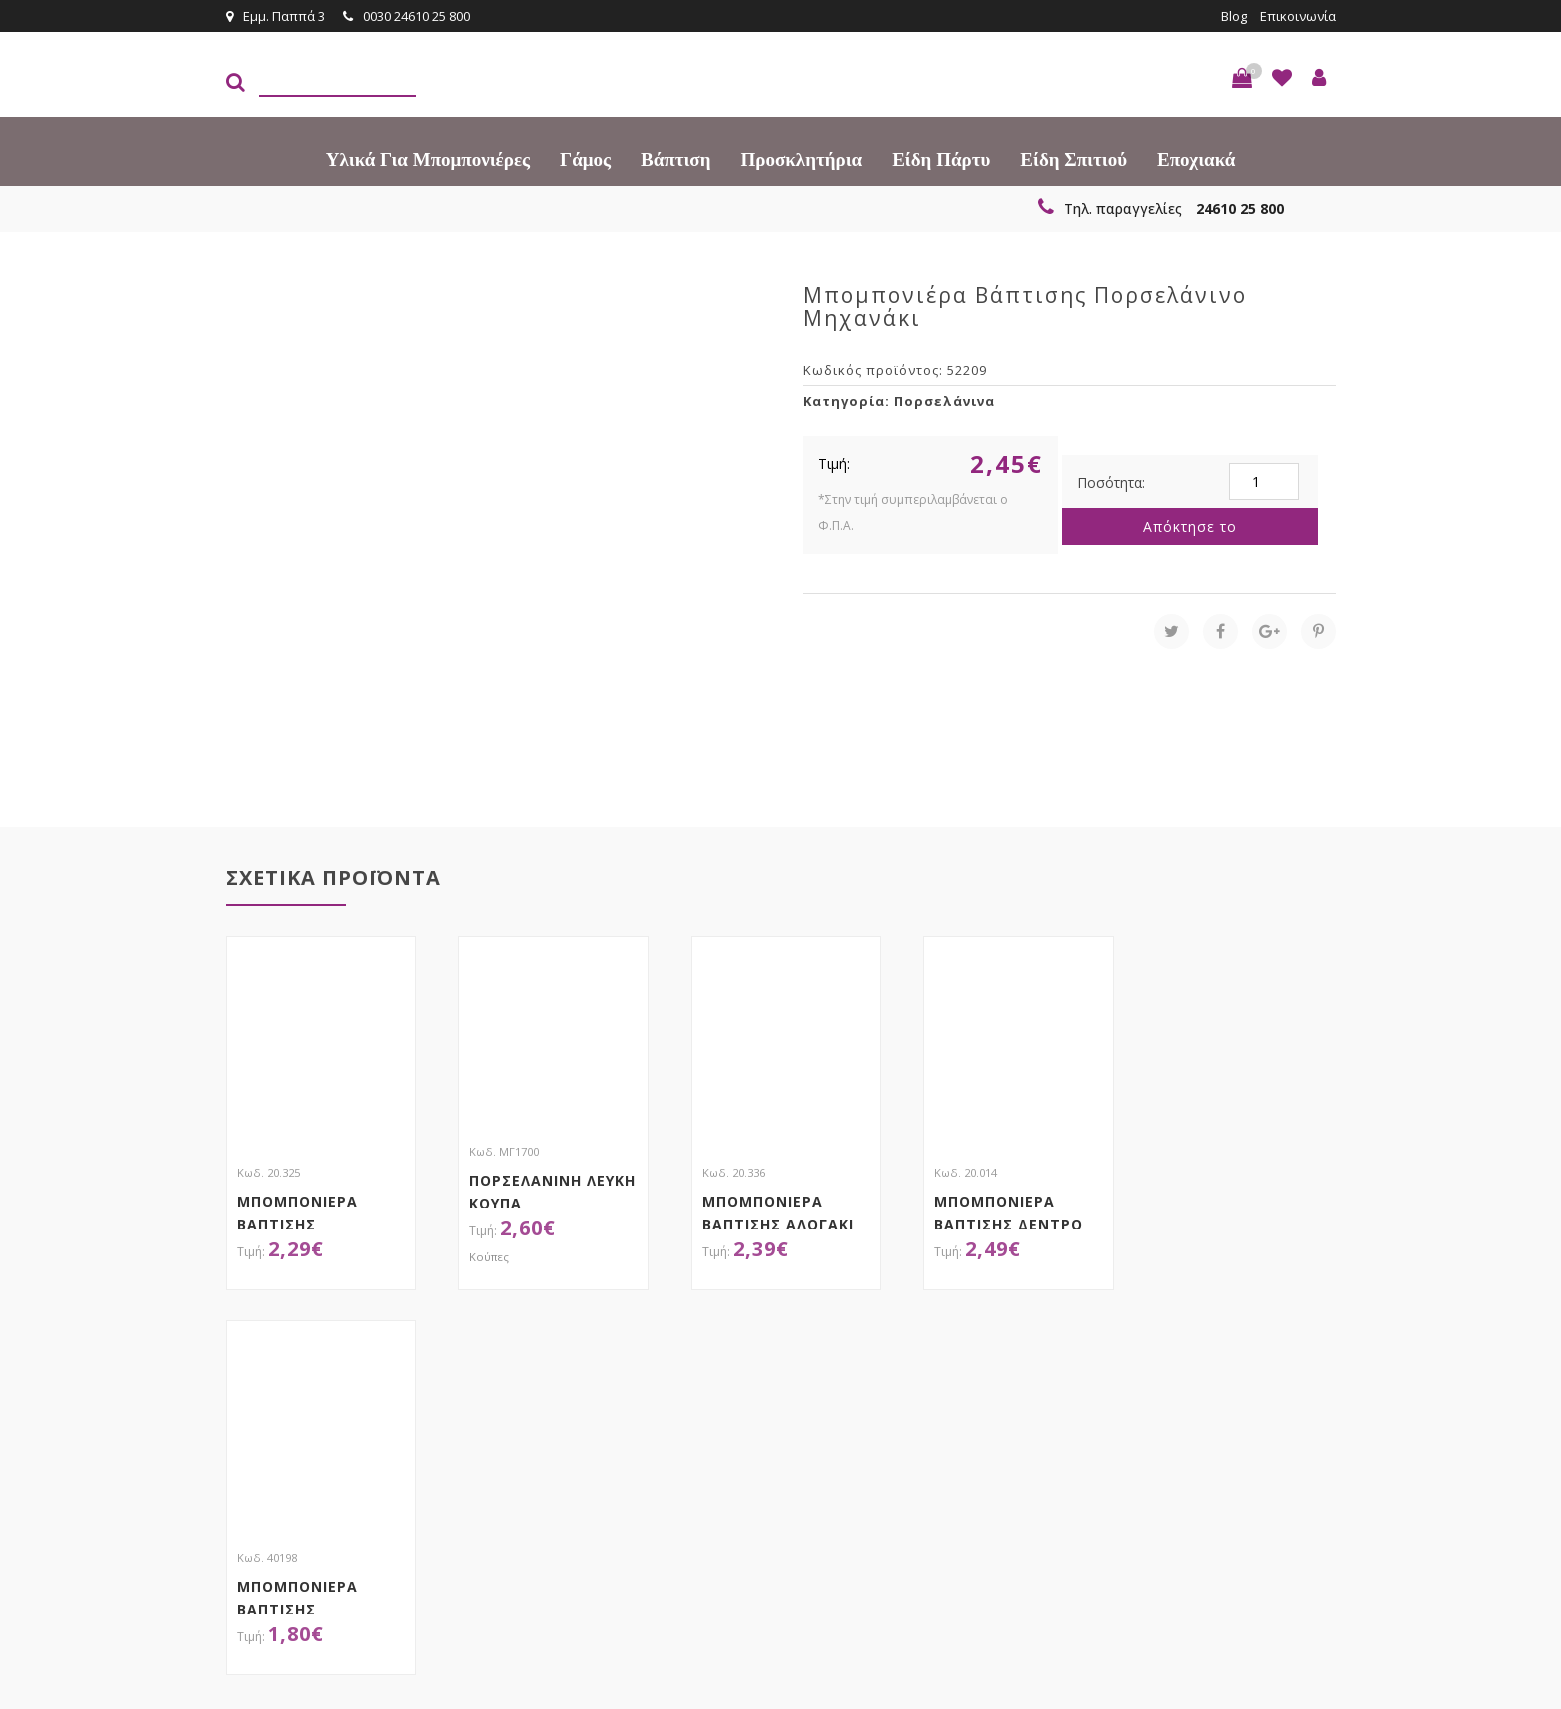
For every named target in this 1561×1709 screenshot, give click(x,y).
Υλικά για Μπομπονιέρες (428, 159)
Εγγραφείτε (1282, 1405)
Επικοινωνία (1298, 16)
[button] (1242, 78)
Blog (1234, 16)
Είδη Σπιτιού (1073, 159)
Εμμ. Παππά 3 (275, 16)
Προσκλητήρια (802, 159)
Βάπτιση (675, 159)
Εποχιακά (1196, 159)
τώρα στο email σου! (551, 1404)
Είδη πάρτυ (941, 159)
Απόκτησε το (1190, 526)
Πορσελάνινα (944, 401)
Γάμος (585, 159)
